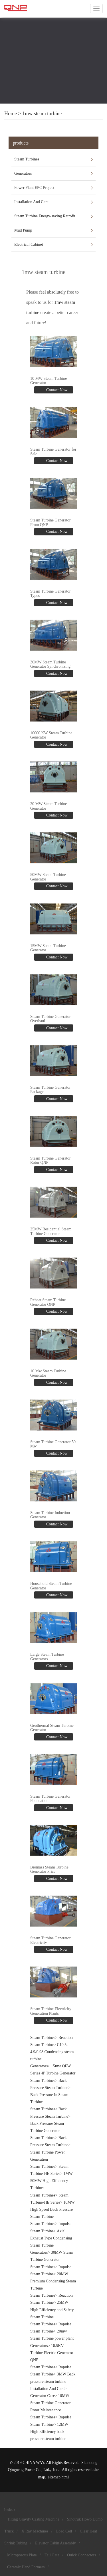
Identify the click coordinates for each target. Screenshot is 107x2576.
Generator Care (42, 2396)
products (21, 143)
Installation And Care (31, 202)
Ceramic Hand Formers (26, 2567)
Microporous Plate (22, 2555)
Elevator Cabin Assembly (55, 2543)
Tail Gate (52, 2555)
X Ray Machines (34, 2531)
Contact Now (56, 390)
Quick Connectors (81, 2555)
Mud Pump (23, 230)
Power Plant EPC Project (34, 187)
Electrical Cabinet (28, 244)
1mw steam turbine (42, 113)
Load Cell (64, 2531)
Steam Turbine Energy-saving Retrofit (44, 216)
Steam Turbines (26, 159)
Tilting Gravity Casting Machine (33, 2519)
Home (10, 113)
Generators (23, 173)
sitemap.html (58, 2477)
